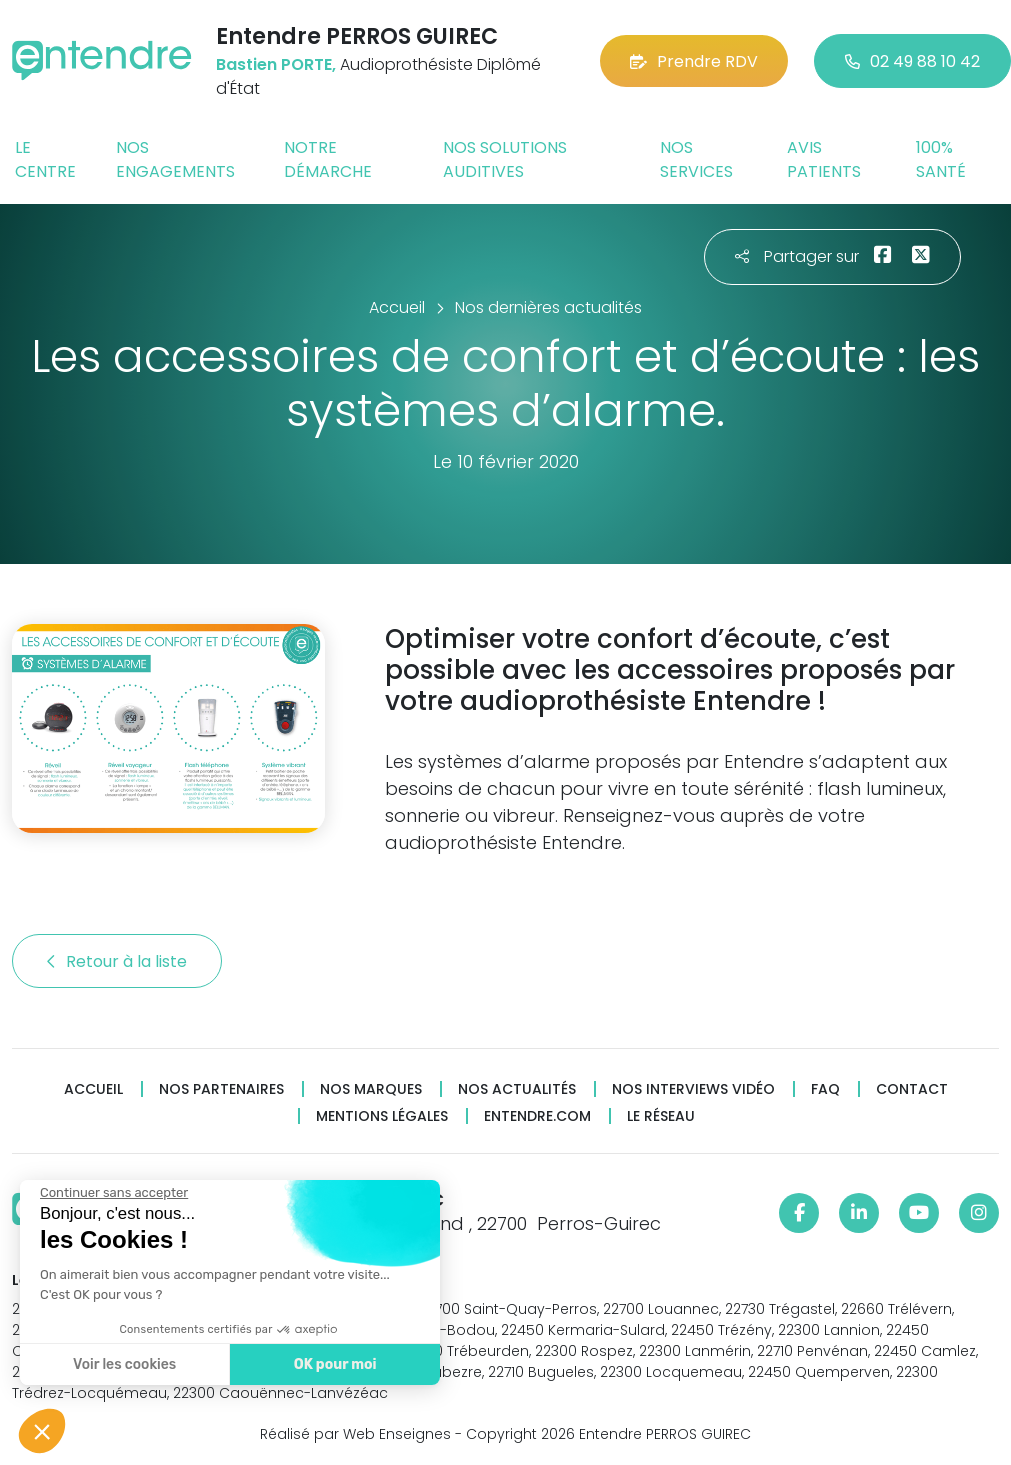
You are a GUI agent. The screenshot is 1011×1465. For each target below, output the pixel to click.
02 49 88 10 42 (912, 61)
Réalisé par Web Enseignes (355, 1434)
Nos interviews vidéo (693, 1089)
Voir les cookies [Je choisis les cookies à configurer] (119, 1364)
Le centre (45, 159)
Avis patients (824, 159)
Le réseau (661, 1116)
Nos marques (371, 1089)
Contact (912, 1089)
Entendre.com (537, 1116)
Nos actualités (517, 1089)
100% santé (941, 159)
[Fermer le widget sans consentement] (109, 1193)
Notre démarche (328, 159)
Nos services (696, 159)
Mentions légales (382, 1116)
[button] (42, 1431)
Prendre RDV (694, 61)
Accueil (93, 1089)
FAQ (825, 1089)
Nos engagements (175, 159)
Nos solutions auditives (505, 159)
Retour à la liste (117, 961)
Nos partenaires (221, 1089)
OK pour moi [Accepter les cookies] (329, 1364)
